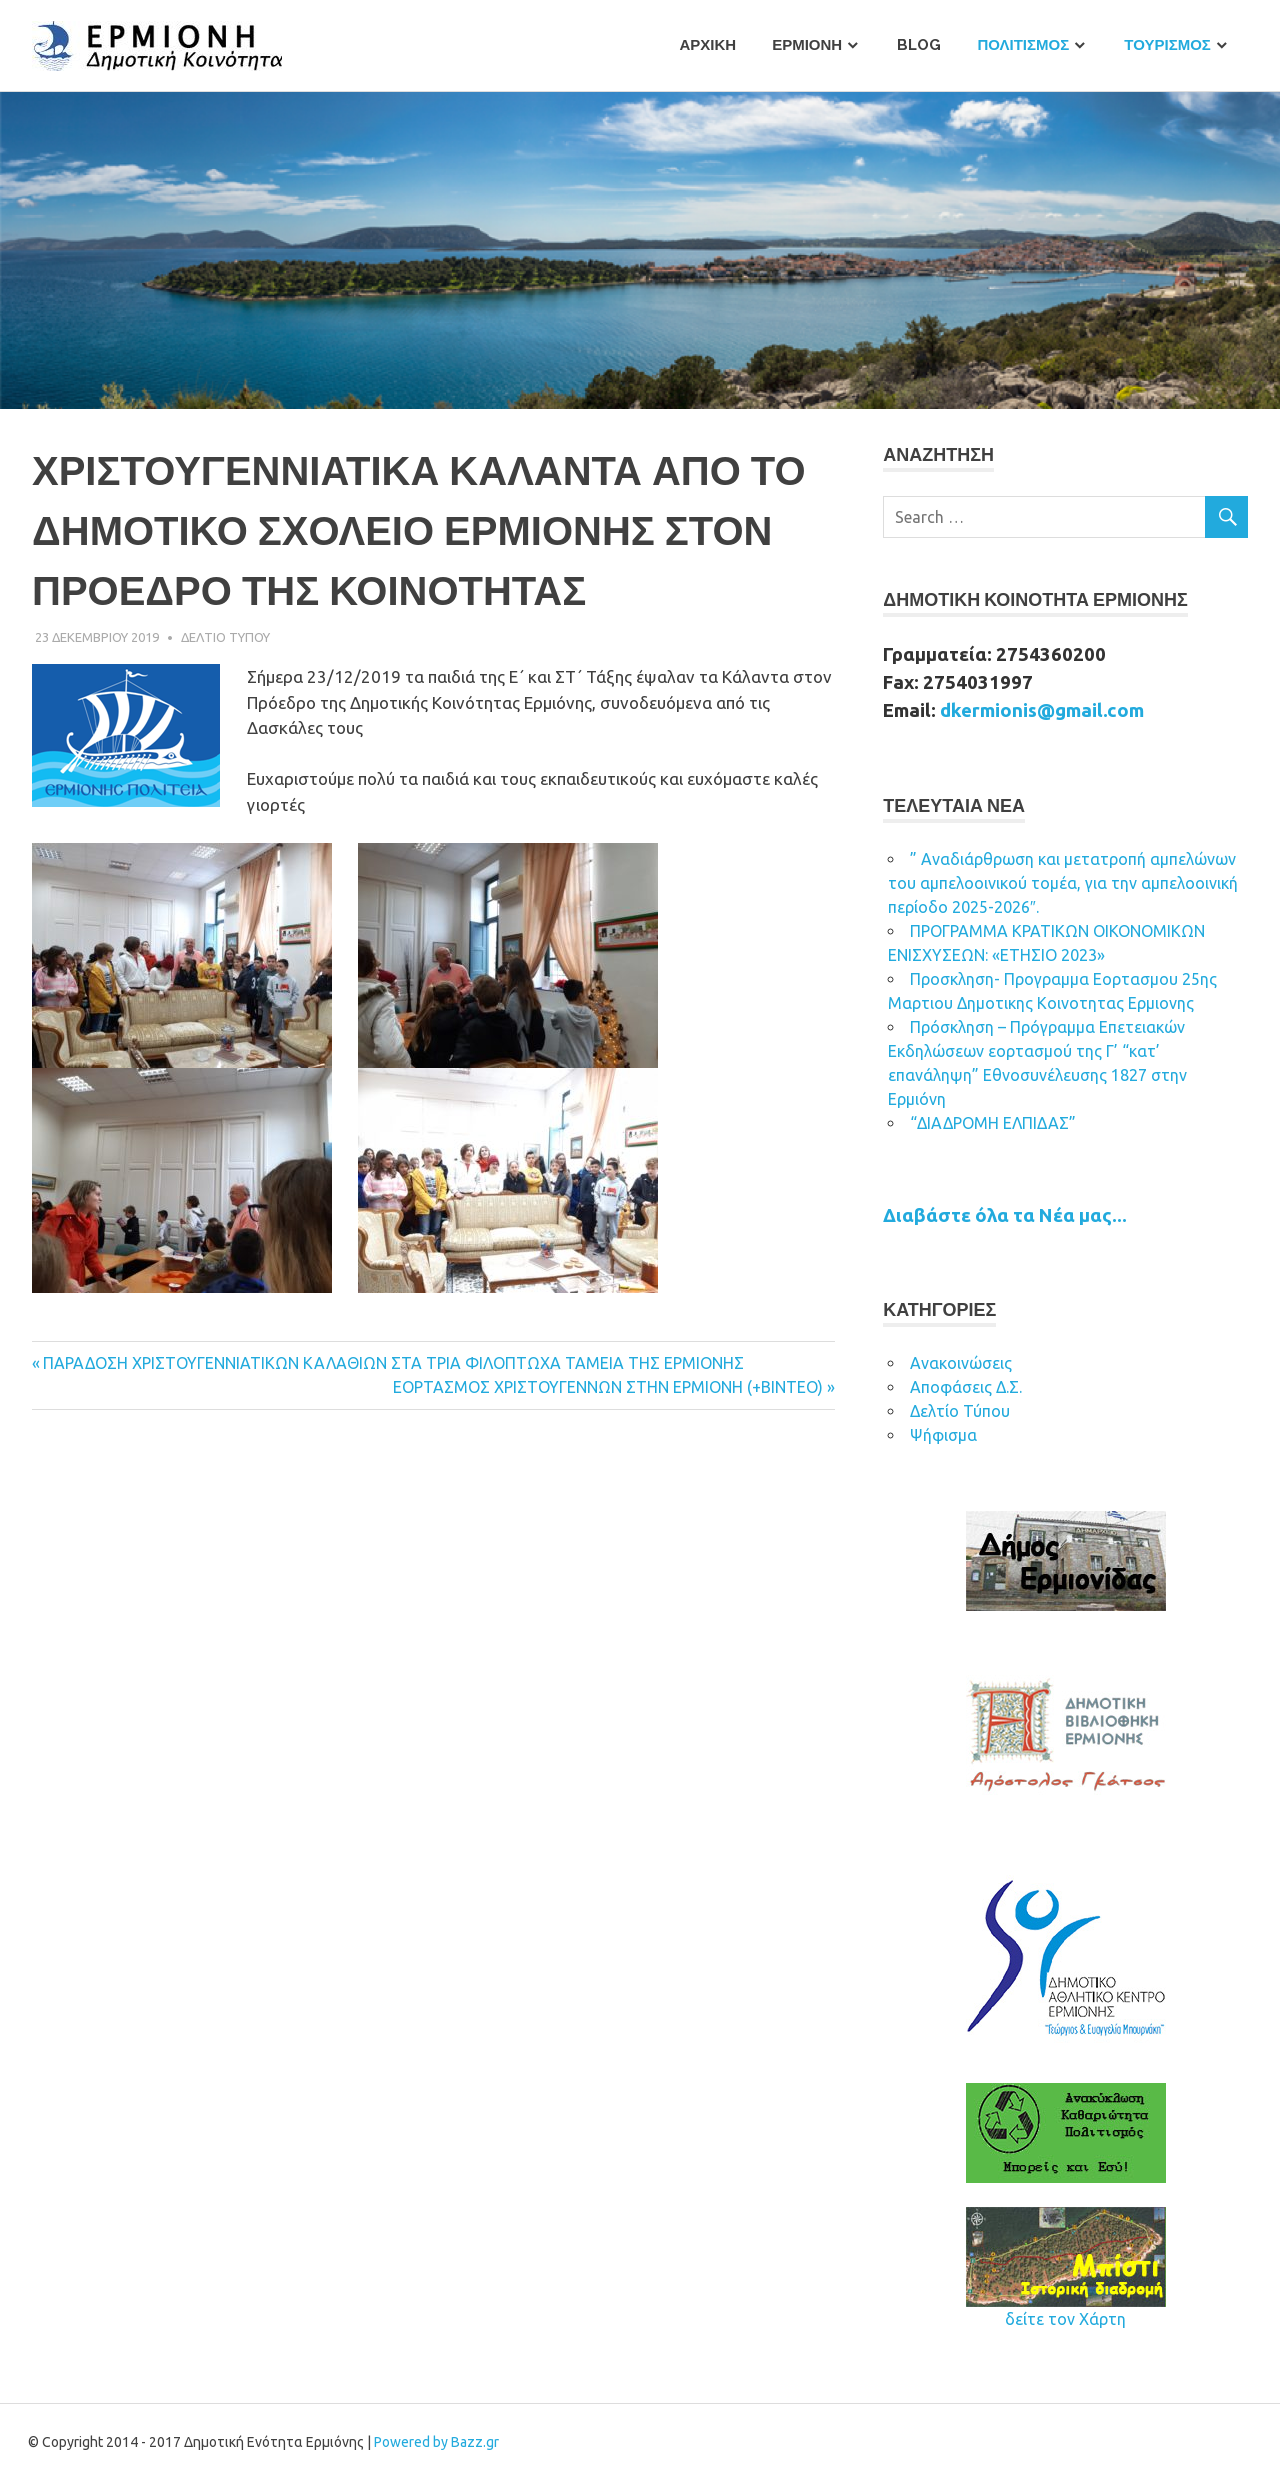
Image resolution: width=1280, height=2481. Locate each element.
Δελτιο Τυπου (225, 637)
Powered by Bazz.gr (436, 2442)
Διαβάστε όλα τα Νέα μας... (1005, 1215)
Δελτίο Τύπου (960, 1411)
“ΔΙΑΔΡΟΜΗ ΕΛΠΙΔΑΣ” (993, 1123)
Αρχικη (707, 45)
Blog (919, 45)
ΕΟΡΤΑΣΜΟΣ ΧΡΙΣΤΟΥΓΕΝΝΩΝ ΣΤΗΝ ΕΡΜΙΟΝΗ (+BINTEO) (608, 1387)
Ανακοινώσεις (961, 1363)
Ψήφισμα (943, 1435)
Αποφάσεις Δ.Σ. (966, 1387)
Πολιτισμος (1023, 45)
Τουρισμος (1167, 45)
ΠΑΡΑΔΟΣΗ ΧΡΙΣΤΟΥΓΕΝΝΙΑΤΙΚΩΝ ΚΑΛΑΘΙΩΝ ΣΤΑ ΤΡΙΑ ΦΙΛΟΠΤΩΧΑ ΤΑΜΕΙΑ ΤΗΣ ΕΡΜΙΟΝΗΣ (393, 1363)
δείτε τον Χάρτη (1065, 2319)
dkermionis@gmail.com (1042, 710)
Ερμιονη (807, 45)
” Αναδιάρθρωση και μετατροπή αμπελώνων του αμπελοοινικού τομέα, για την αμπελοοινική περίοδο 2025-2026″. (1063, 883)
